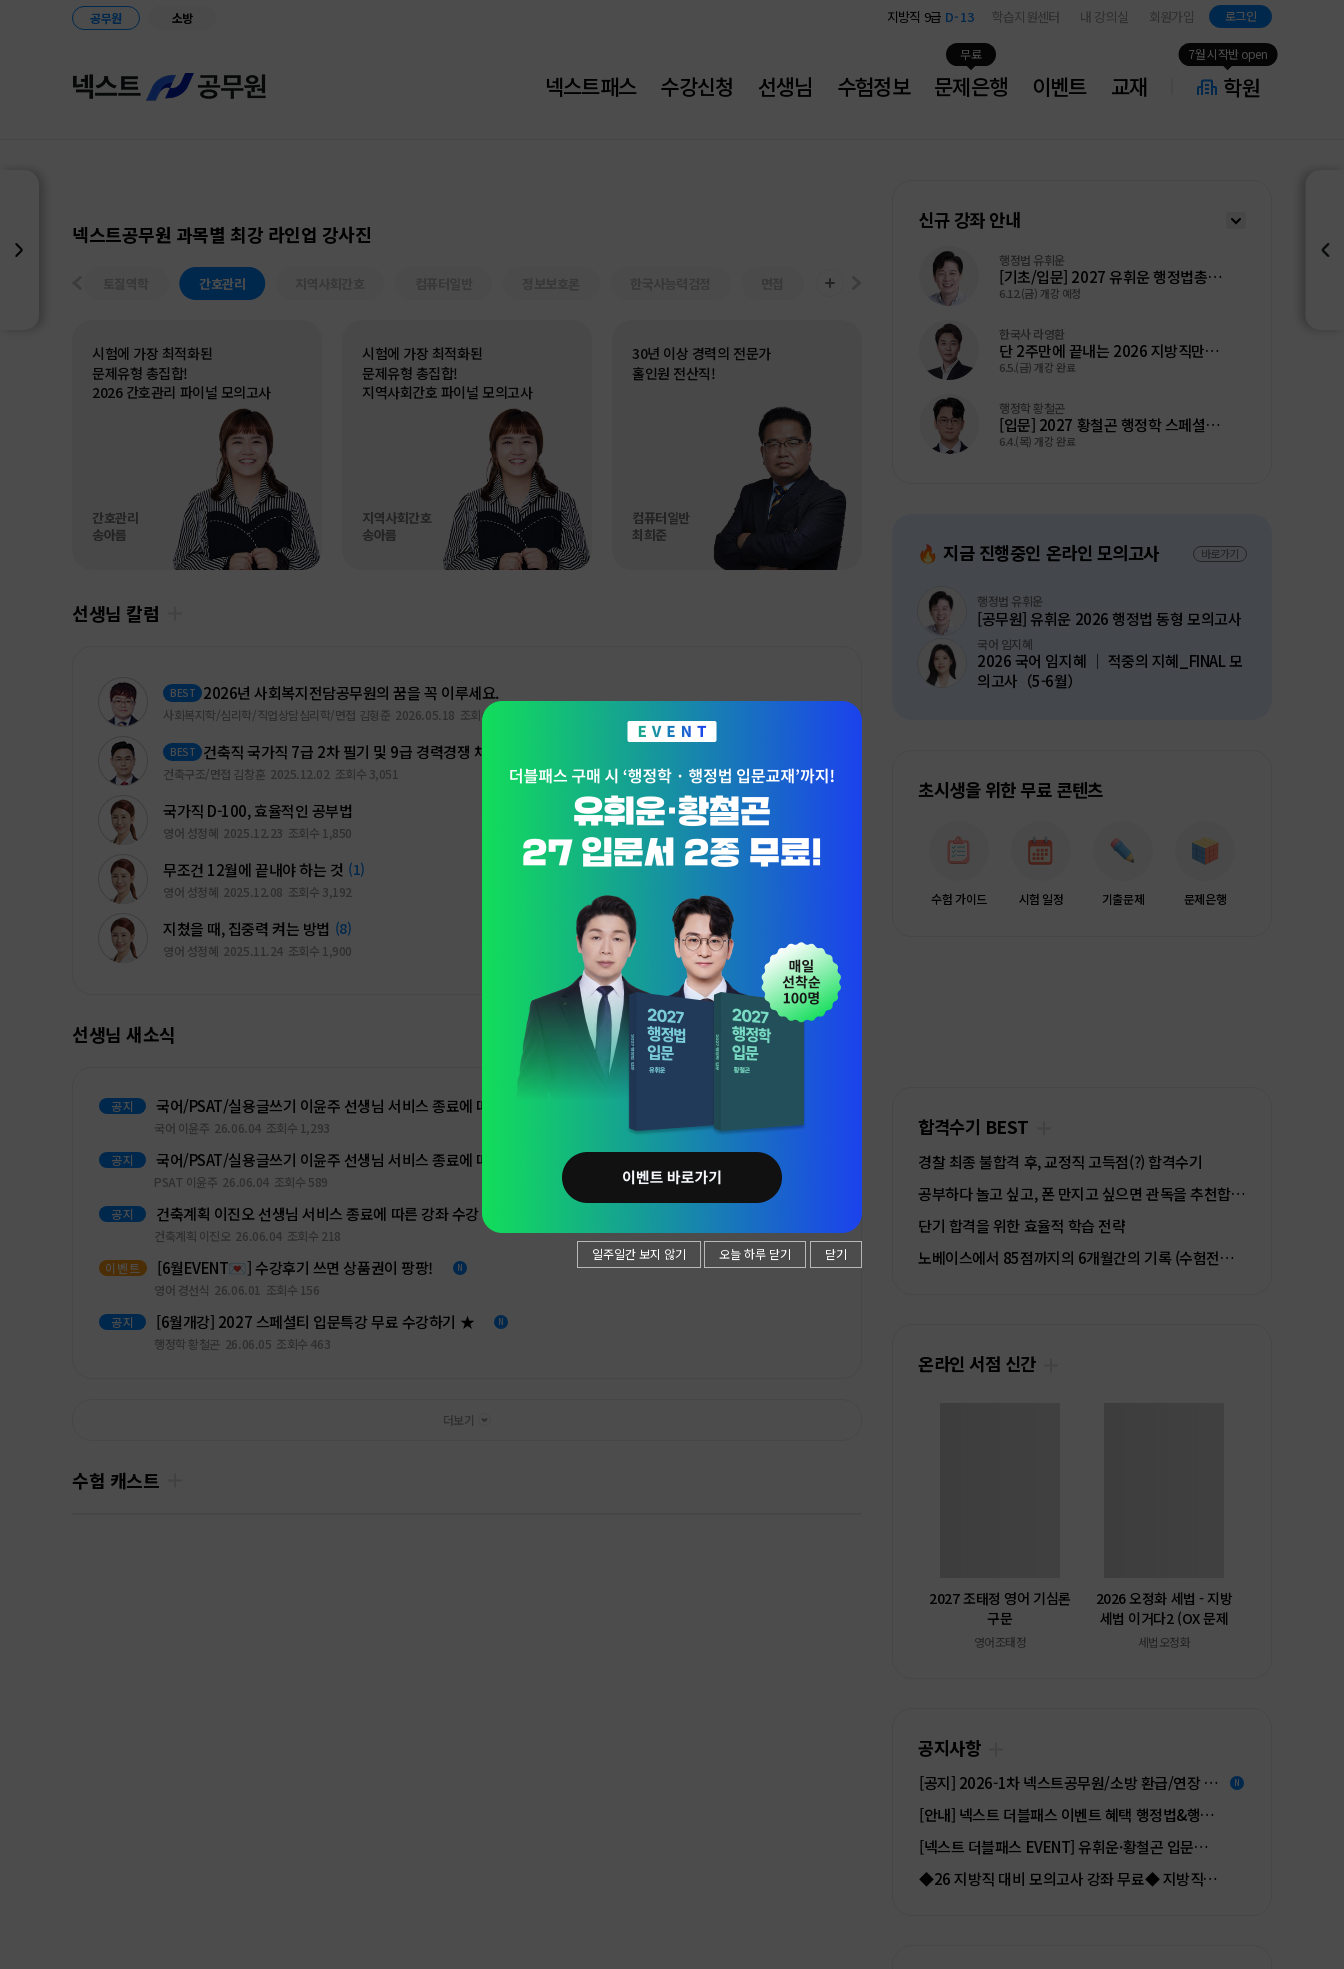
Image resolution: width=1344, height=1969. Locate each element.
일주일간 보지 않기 (639, 1253)
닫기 (836, 1253)
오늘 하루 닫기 (755, 1253)
